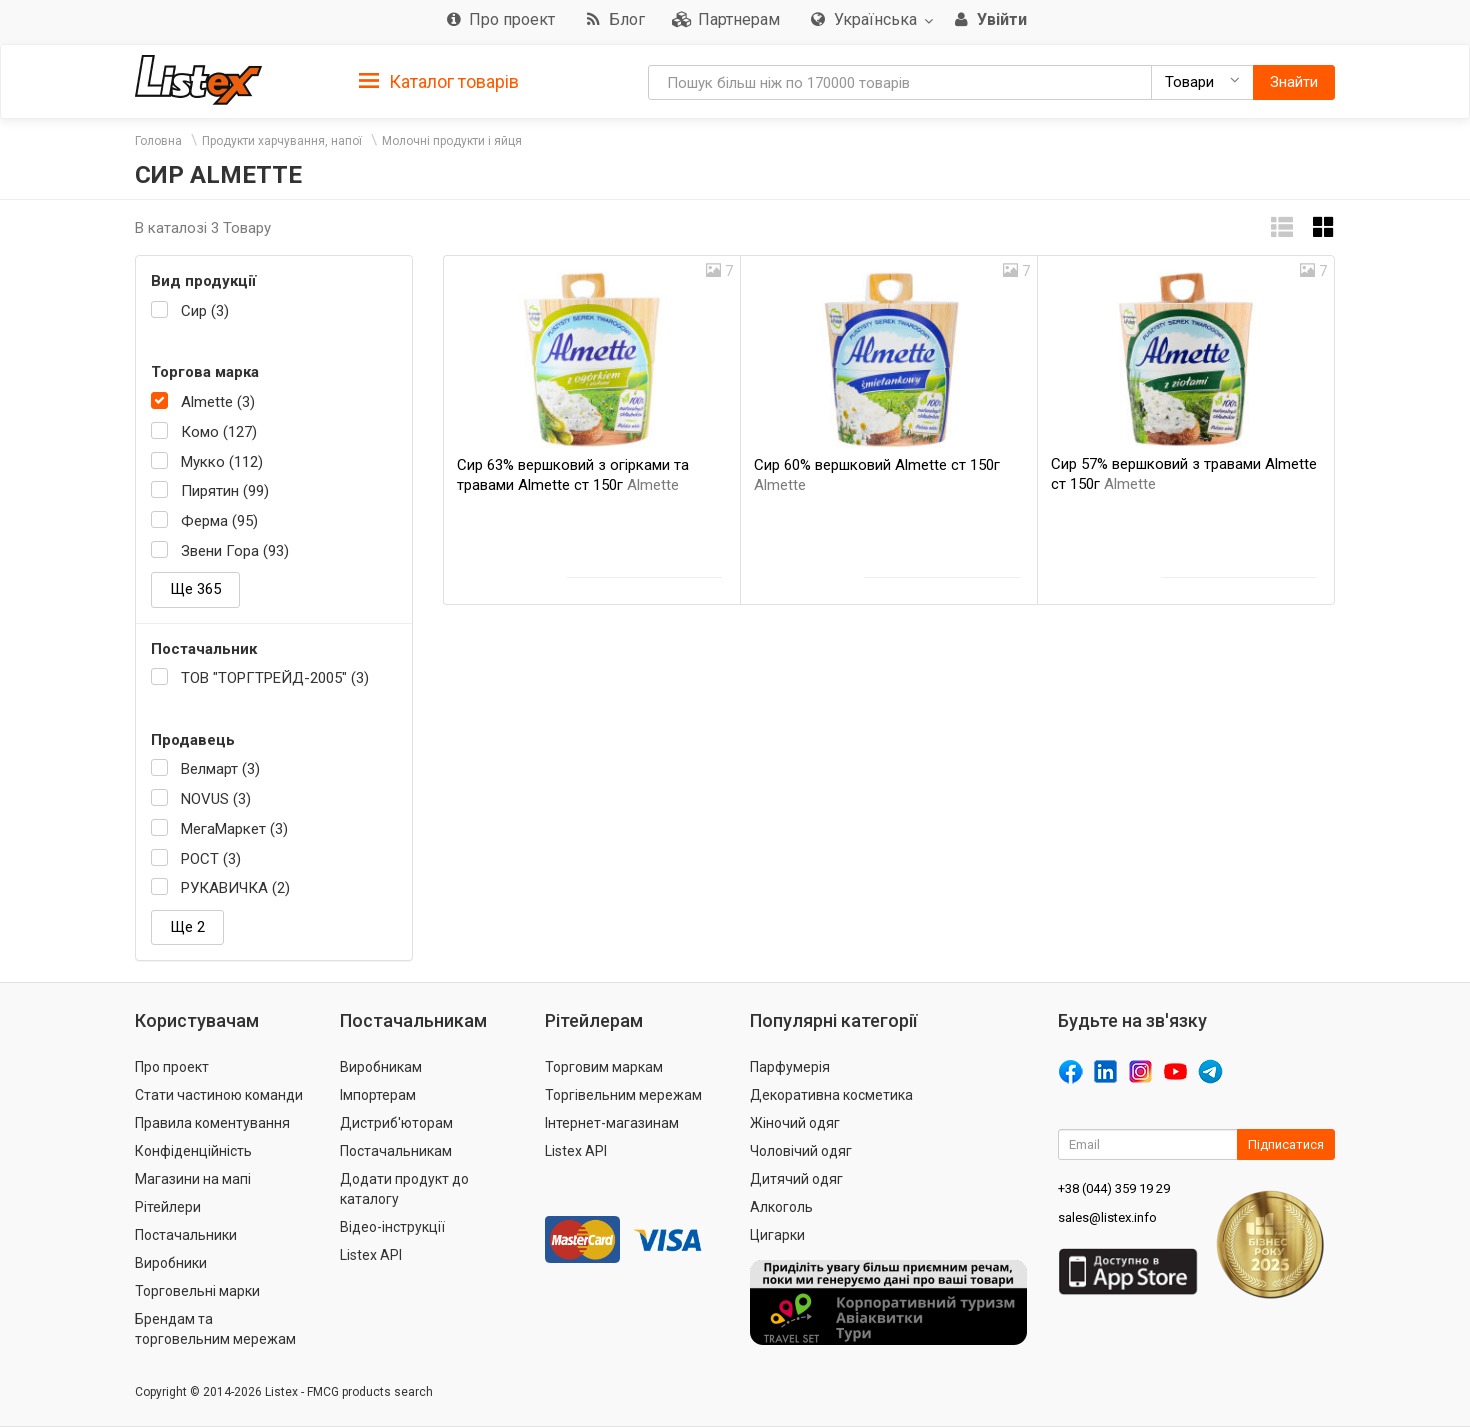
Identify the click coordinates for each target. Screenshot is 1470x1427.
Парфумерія (790, 1067)
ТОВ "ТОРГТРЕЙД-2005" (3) (275, 678)
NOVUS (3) (216, 799)
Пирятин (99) (225, 491)
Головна (158, 141)
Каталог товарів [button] (439, 82)
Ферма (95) (219, 521)
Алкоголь (781, 1207)
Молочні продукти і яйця (452, 141)
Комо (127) (219, 432)
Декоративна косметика (831, 1095)
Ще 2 (187, 927)
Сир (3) (205, 311)
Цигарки (777, 1235)
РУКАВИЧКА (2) (235, 888)
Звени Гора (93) (235, 551)
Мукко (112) (222, 462)
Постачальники (186, 1235)
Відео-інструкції (392, 1227)
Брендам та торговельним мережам (215, 1329)
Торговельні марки (197, 1291)
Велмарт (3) (220, 769)
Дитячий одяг (796, 1179)
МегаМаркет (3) (234, 829)
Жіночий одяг (795, 1123)
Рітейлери (168, 1207)
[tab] (439, 80)
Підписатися (1286, 1144)
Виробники (171, 1263)
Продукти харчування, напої (282, 141)
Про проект (172, 1067)
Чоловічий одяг (801, 1151)
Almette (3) (218, 402)
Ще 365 (195, 589)
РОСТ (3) (211, 859)
